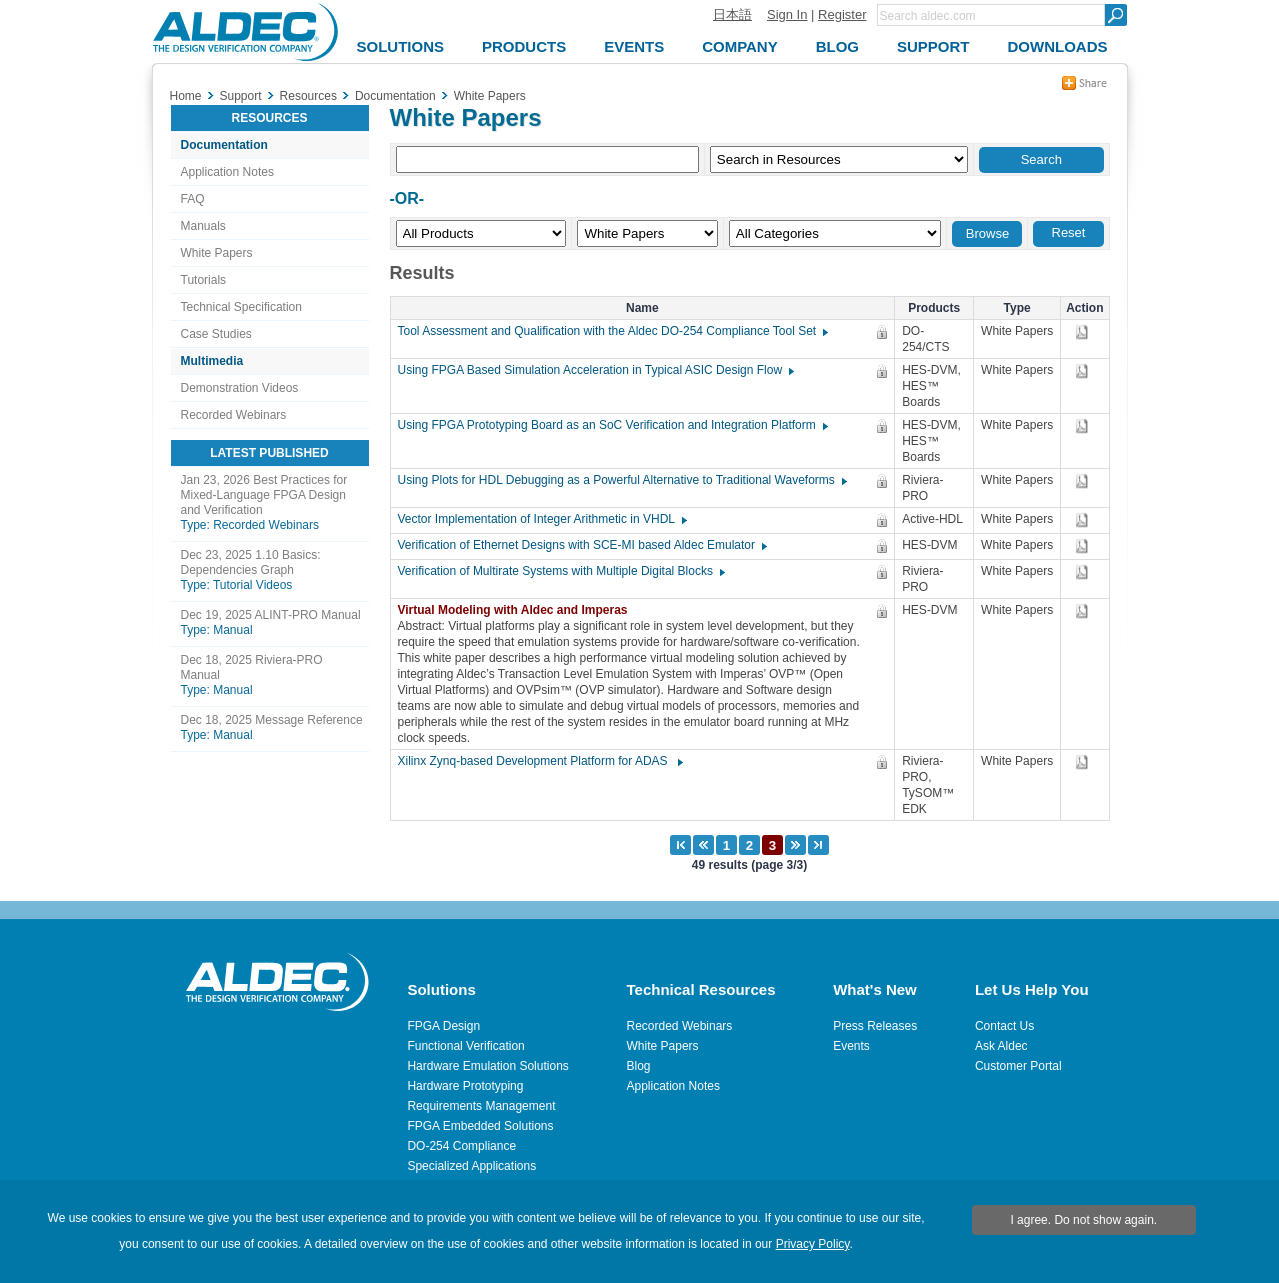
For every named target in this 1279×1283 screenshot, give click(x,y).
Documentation (224, 145)
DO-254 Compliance (461, 1146)
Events (851, 1046)
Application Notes (227, 172)
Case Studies (216, 334)
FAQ (193, 199)
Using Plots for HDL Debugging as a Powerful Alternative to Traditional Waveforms (621, 480)
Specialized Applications (471, 1166)
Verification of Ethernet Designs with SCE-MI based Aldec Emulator (582, 545)
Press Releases (875, 1026)
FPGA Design (443, 1026)
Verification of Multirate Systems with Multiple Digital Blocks (560, 571)
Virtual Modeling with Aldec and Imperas (518, 610)
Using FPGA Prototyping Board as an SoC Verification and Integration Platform (612, 425)
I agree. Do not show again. (1083, 1220)
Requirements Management (481, 1106)
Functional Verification (465, 1046)
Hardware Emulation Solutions (487, 1066)
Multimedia (212, 361)
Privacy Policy (813, 1244)
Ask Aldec (1001, 1046)
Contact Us (1004, 1026)
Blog (639, 1066)
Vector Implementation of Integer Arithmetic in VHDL (541, 519)
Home (186, 96)
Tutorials (204, 280)
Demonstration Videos (240, 388)
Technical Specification (241, 307)
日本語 (732, 14)
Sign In (787, 14)
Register (842, 14)
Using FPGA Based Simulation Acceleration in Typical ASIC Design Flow (595, 370)
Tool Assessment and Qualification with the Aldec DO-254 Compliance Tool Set (612, 331)
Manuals (203, 226)
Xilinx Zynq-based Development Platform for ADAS (539, 761)
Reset (1069, 232)
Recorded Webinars (234, 415)
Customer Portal (1018, 1066)
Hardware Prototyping (465, 1086)
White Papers (217, 253)
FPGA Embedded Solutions (480, 1126)
